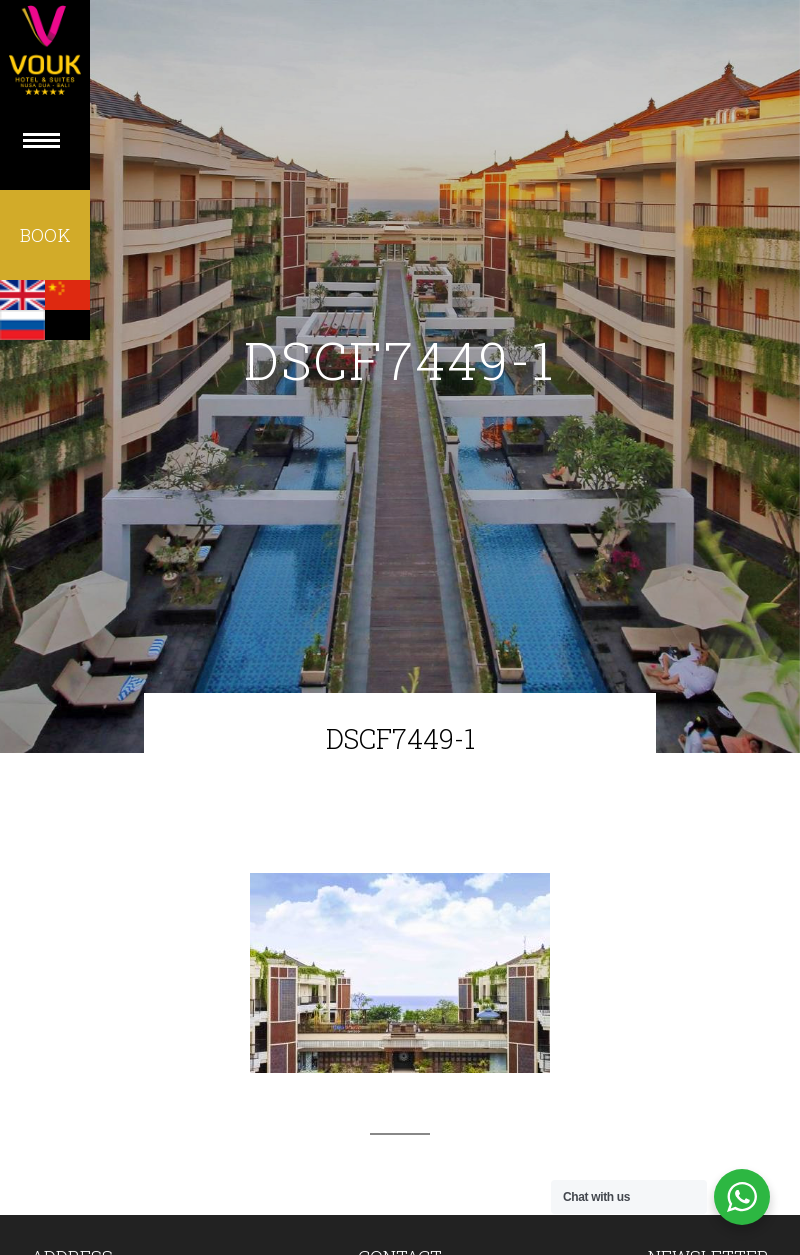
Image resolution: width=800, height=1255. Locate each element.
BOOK (45, 235)
